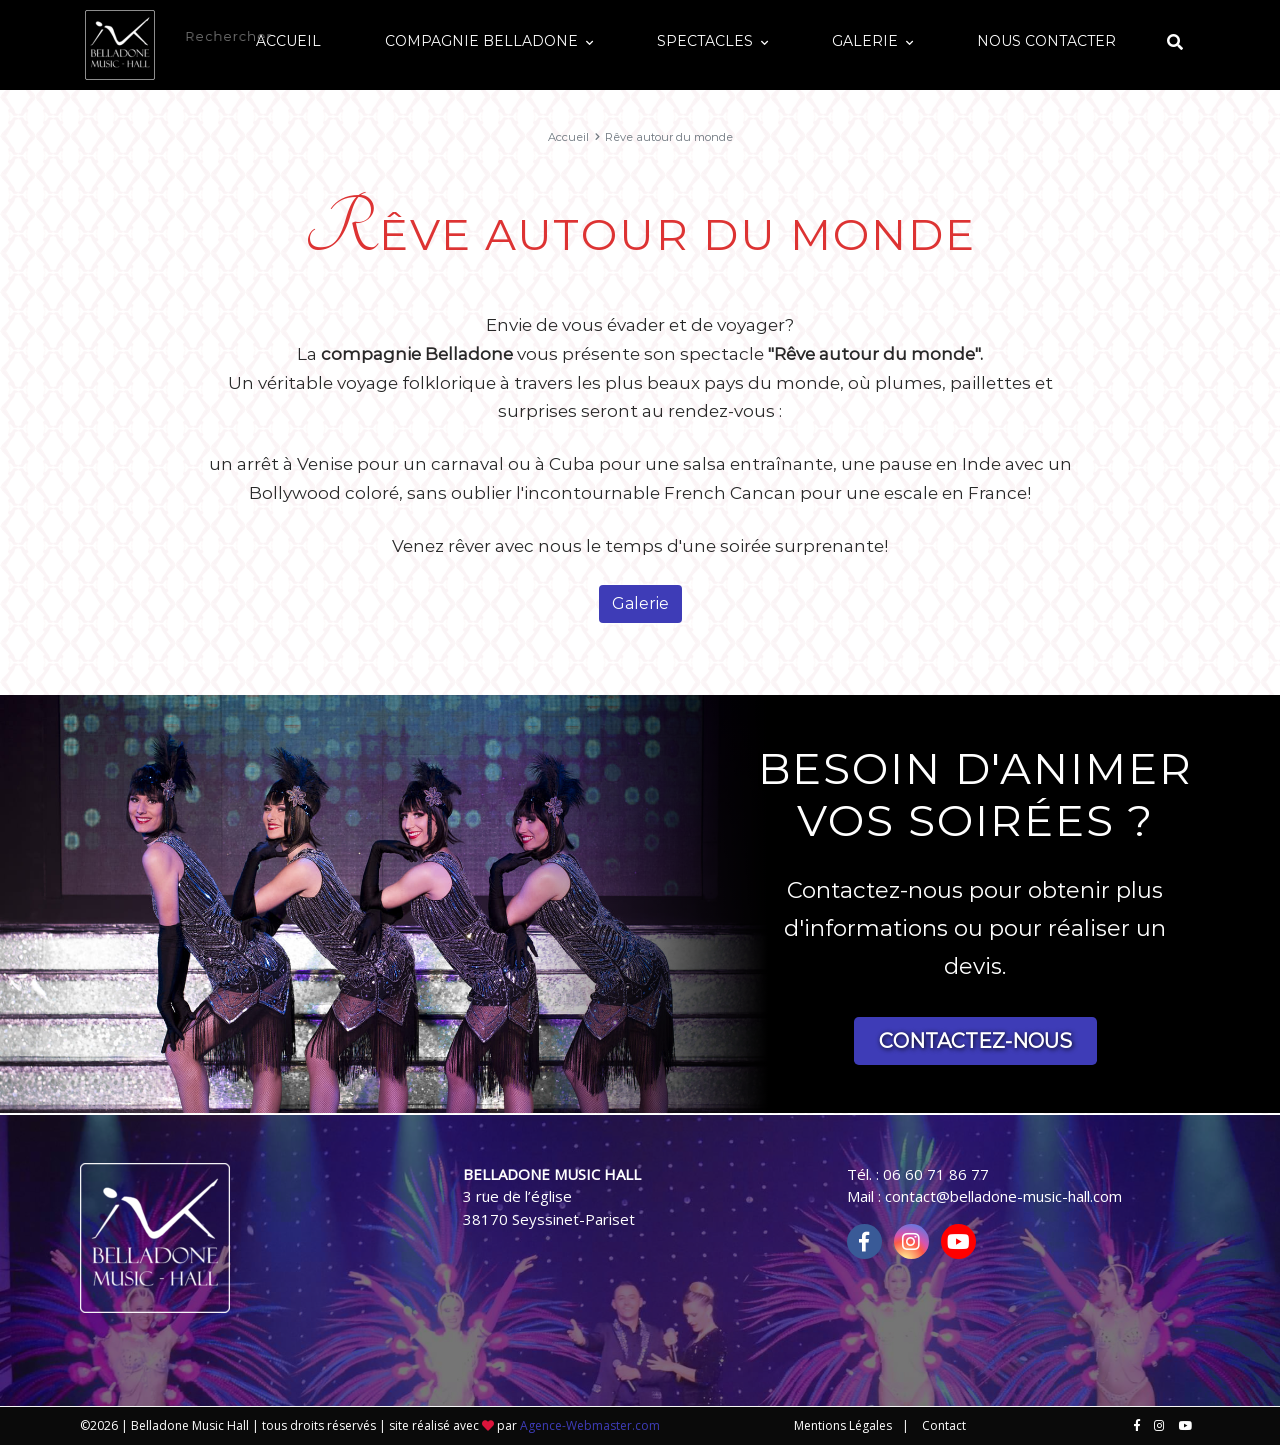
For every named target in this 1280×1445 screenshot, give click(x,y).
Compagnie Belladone (621, 36)
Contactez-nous (975, 1041)
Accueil (468, 36)
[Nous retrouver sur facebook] (1137, 1426)
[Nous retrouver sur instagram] (1159, 1426)
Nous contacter (1066, 36)
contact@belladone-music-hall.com (1003, 1196)
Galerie (925, 36)
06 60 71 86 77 (936, 1174)
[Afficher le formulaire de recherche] (1175, 38)
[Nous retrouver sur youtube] (1186, 1426)
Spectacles (805, 36)
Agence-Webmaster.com (590, 1425)
